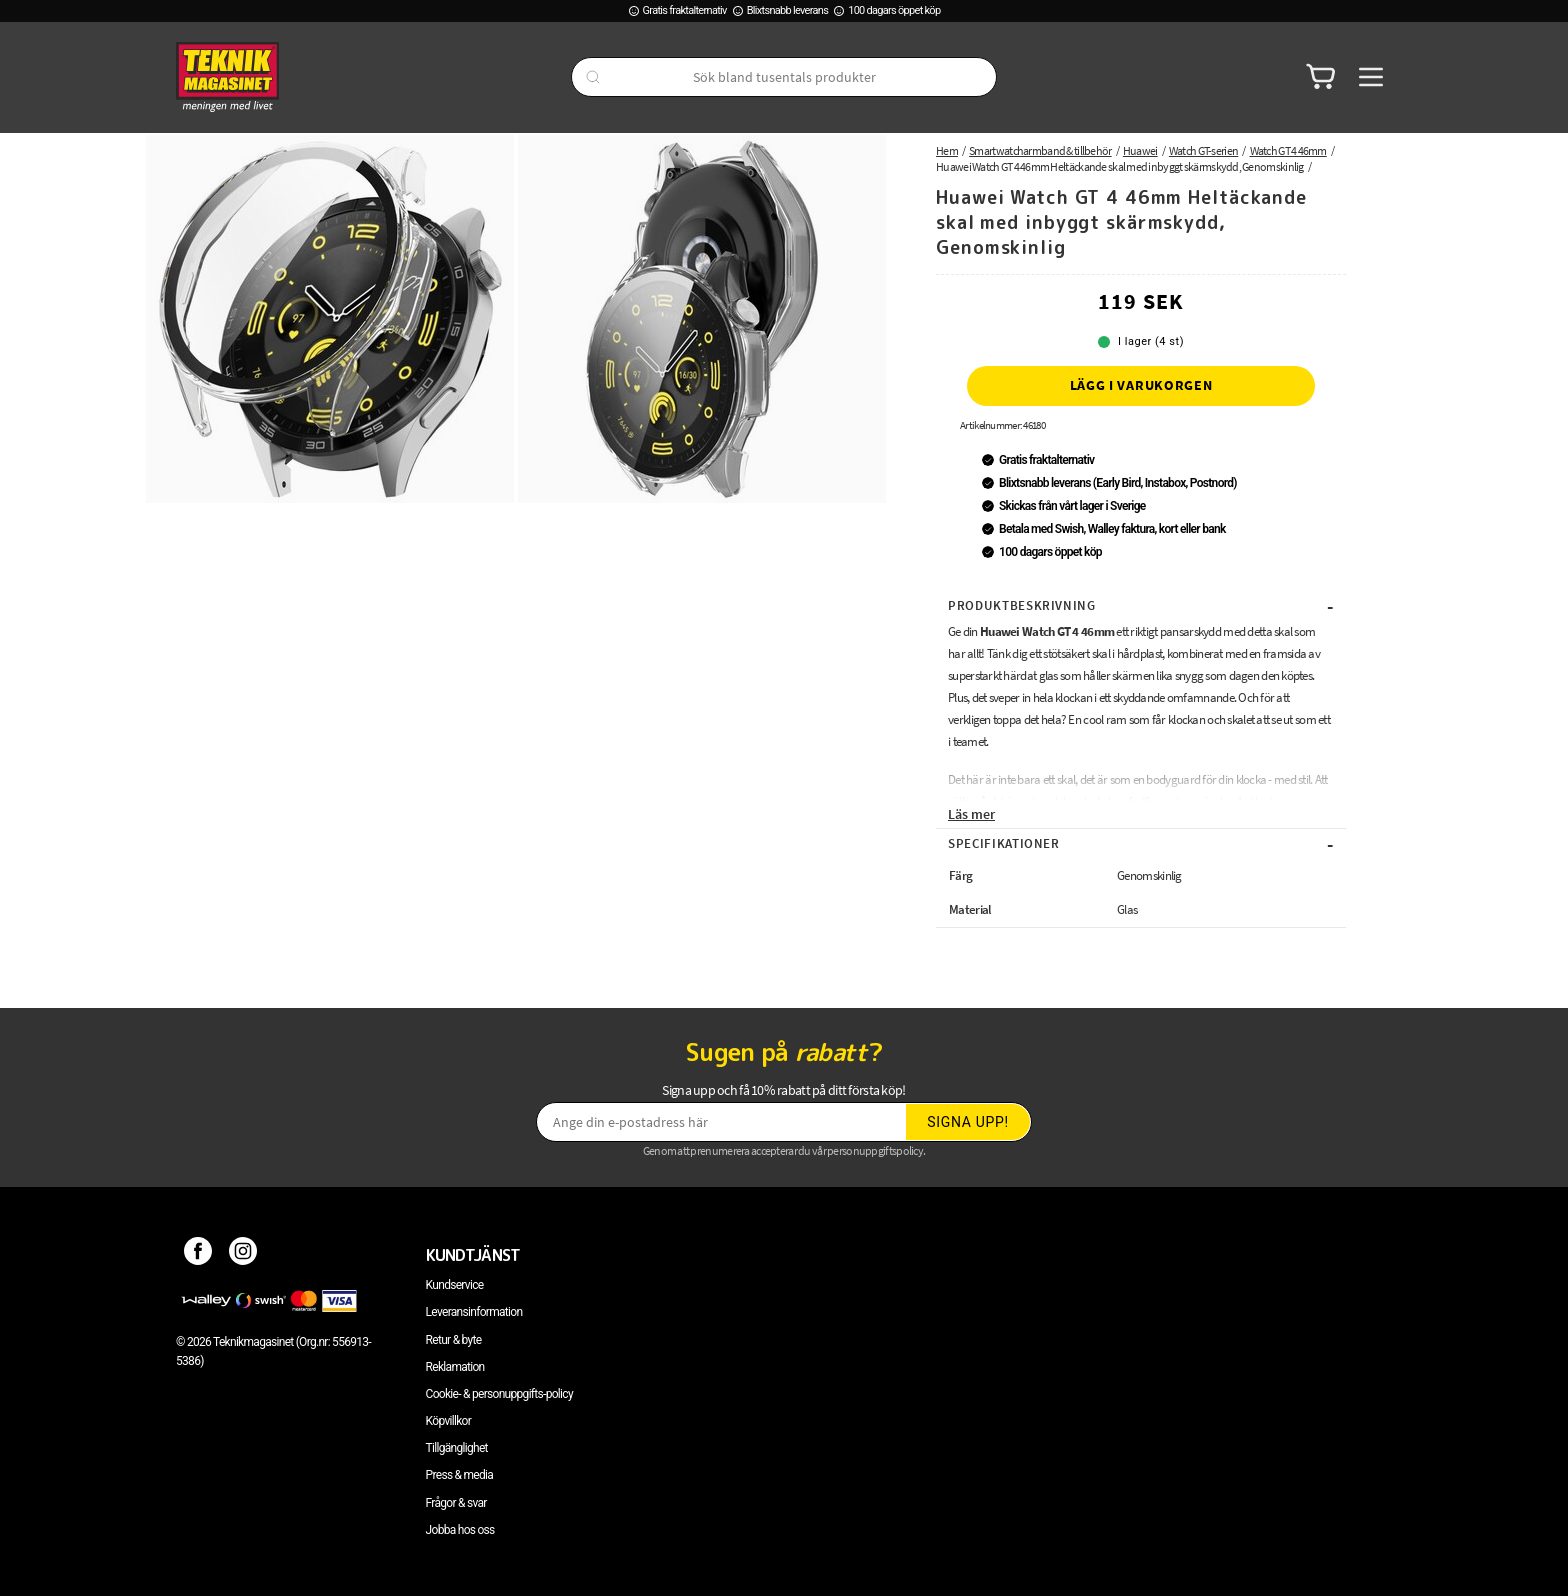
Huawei (1140, 150)
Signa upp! (968, 1122)
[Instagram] (243, 1255)
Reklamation (455, 1367)
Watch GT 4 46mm (1288, 150)
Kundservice (455, 1285)
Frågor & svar (456, 1503)
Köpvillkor (448, 1421)
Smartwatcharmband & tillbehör (1040, 150)
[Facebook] (198, 1255)
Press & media (460, 1475)
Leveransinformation (474, 1312)
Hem (947, 150)
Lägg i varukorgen (1141, 385)
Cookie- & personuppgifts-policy (499, 1394)
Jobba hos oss (460, 1530)
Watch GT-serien (1203, 150)
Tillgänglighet (457, 1448)
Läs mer (971, 814)
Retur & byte (454, 1340)
